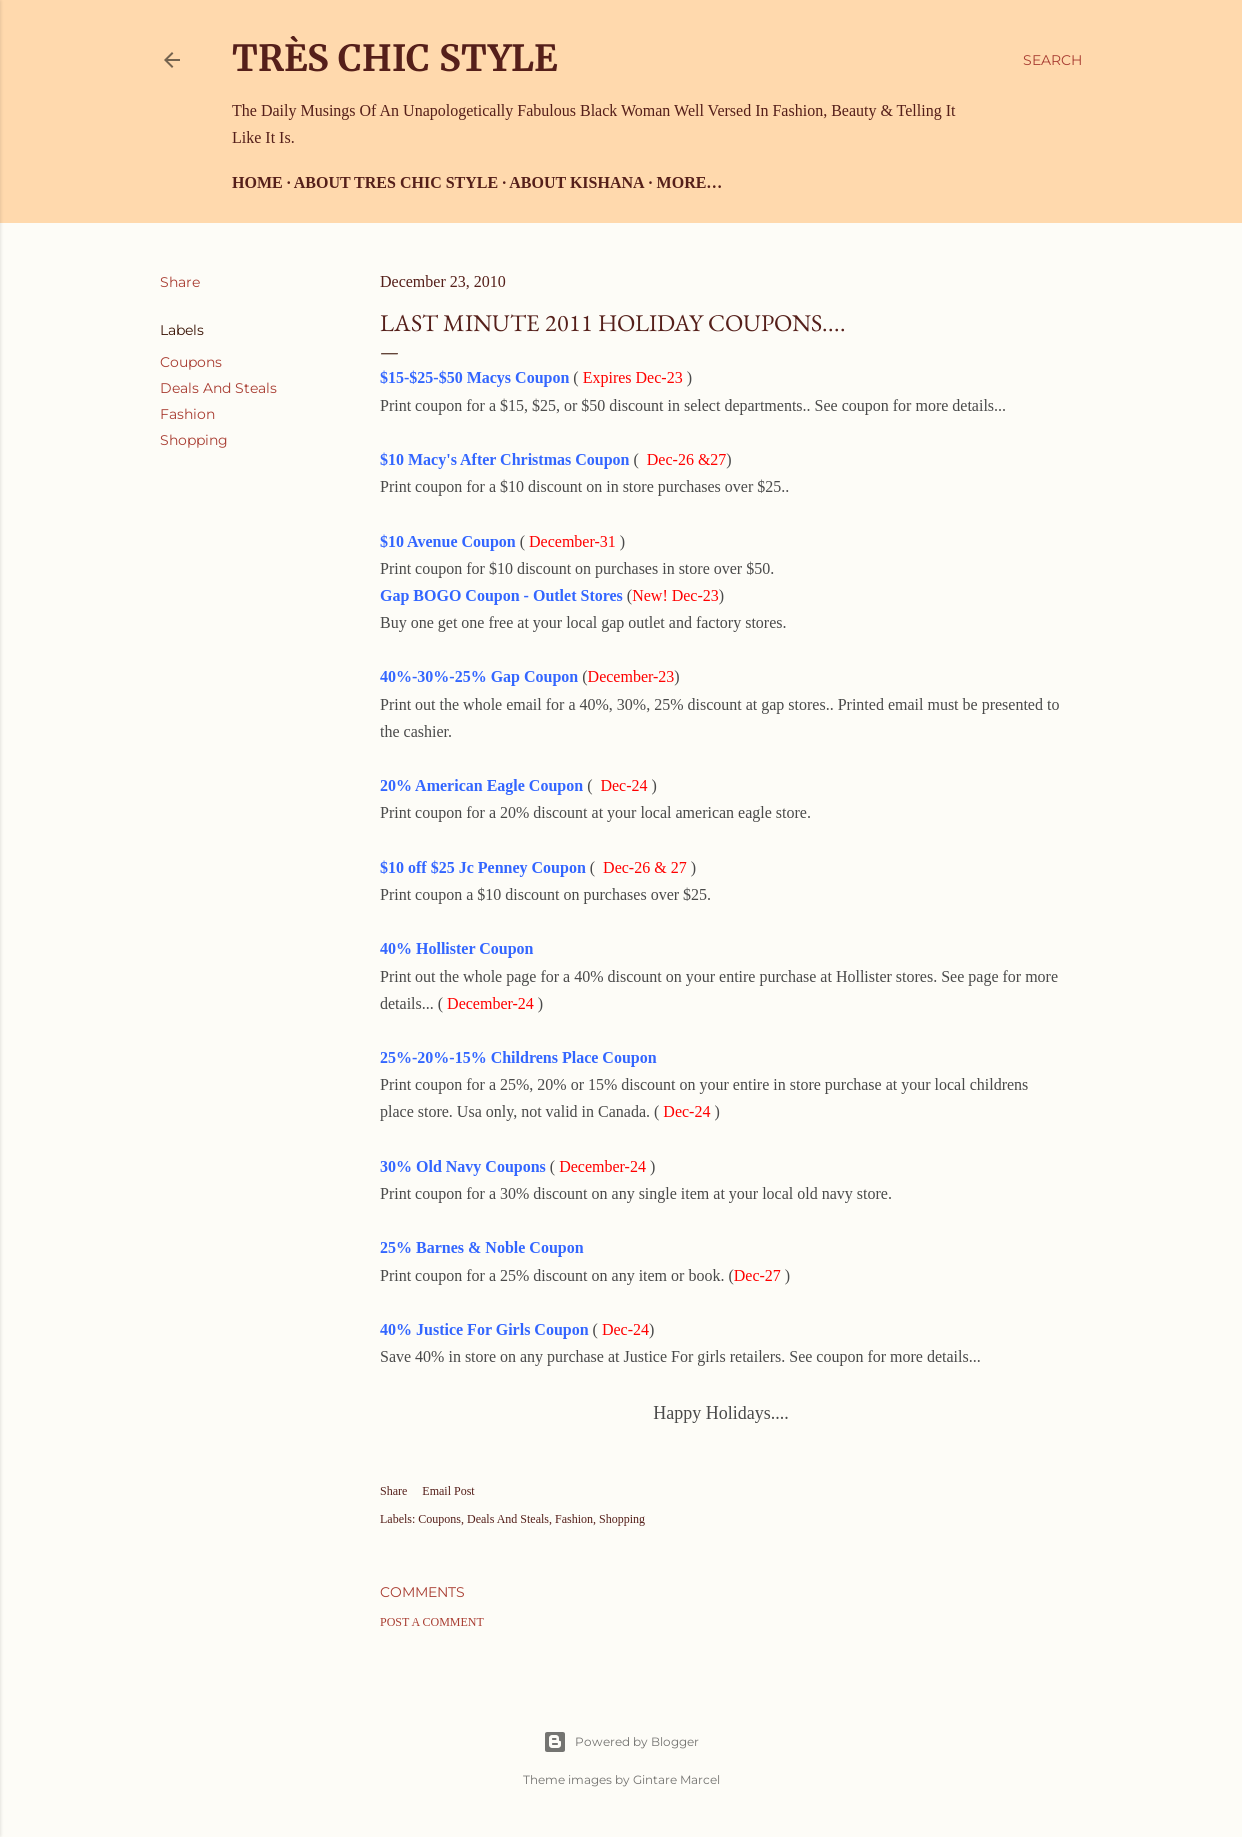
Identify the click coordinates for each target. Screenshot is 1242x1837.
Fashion (187, 414)
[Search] (1052, 60)
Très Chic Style (394, 58)
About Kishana (576, 182)
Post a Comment (432, 1622)
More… (690, 182)
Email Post (448, 1491)
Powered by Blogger (621, 1742)
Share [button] (180, 282)
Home (257, 182)
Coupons (191, 362)
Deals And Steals (218, 388)
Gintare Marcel (676, 1779)
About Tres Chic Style (396, 182)
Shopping (194, 440)
